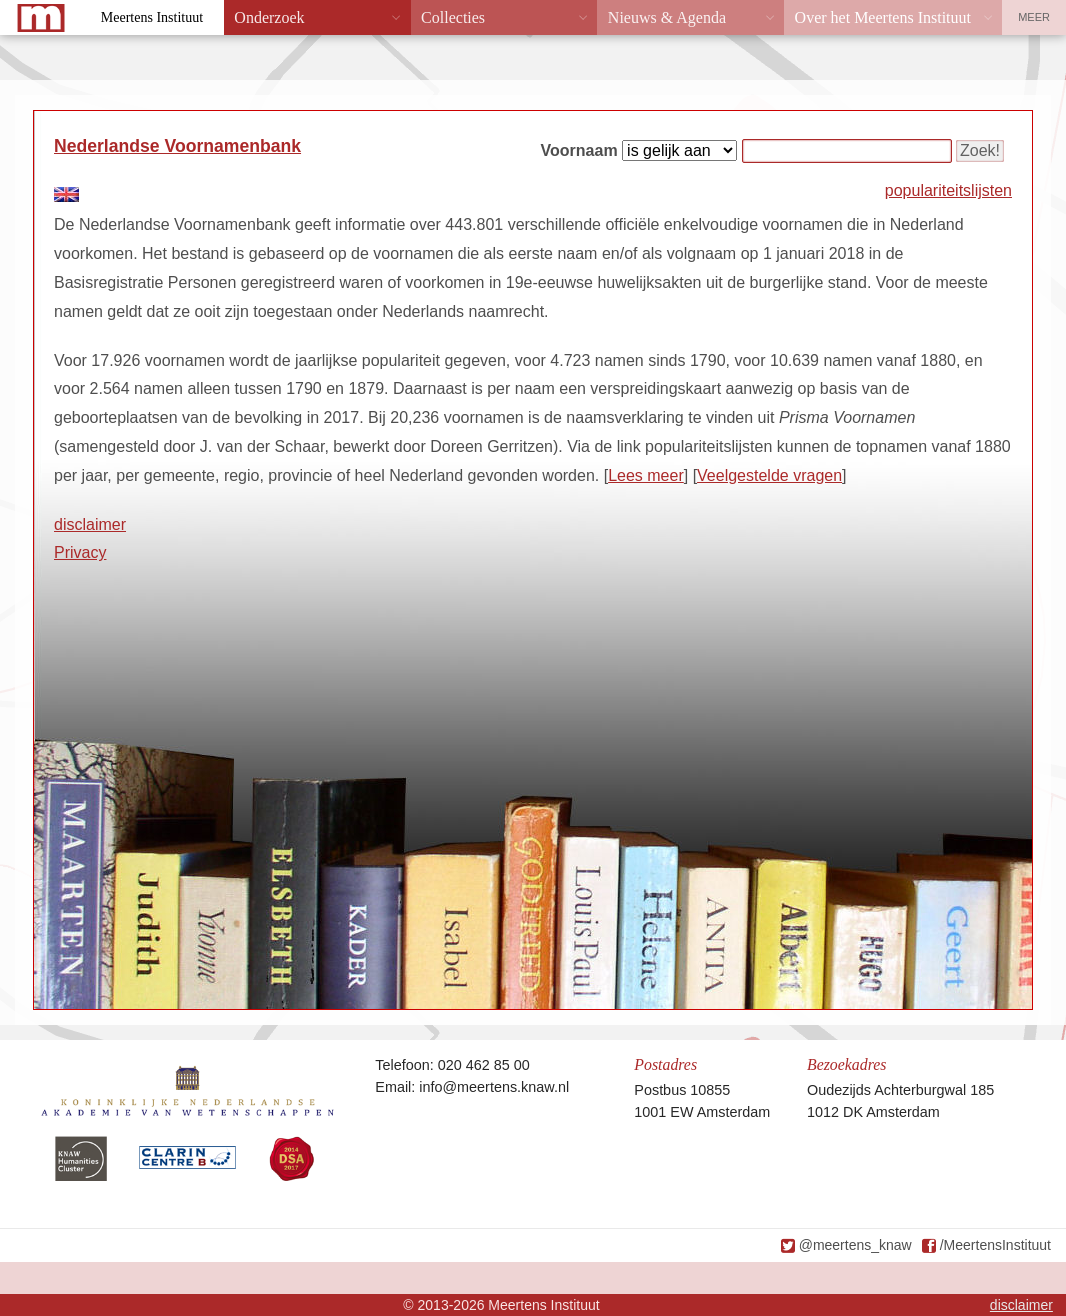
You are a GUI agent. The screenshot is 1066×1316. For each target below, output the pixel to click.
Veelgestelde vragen (769, 475)
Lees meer (646, 475)
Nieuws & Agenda (667, 17)
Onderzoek (269, 17)
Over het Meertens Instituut (883, 17)
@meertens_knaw (855, 1245)
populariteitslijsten (948, 190)
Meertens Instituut (152, 17)
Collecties (453, 17)
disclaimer (90, 524)
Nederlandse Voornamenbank (177, 146)
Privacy (80, 552)
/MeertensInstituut (995, 1245)
